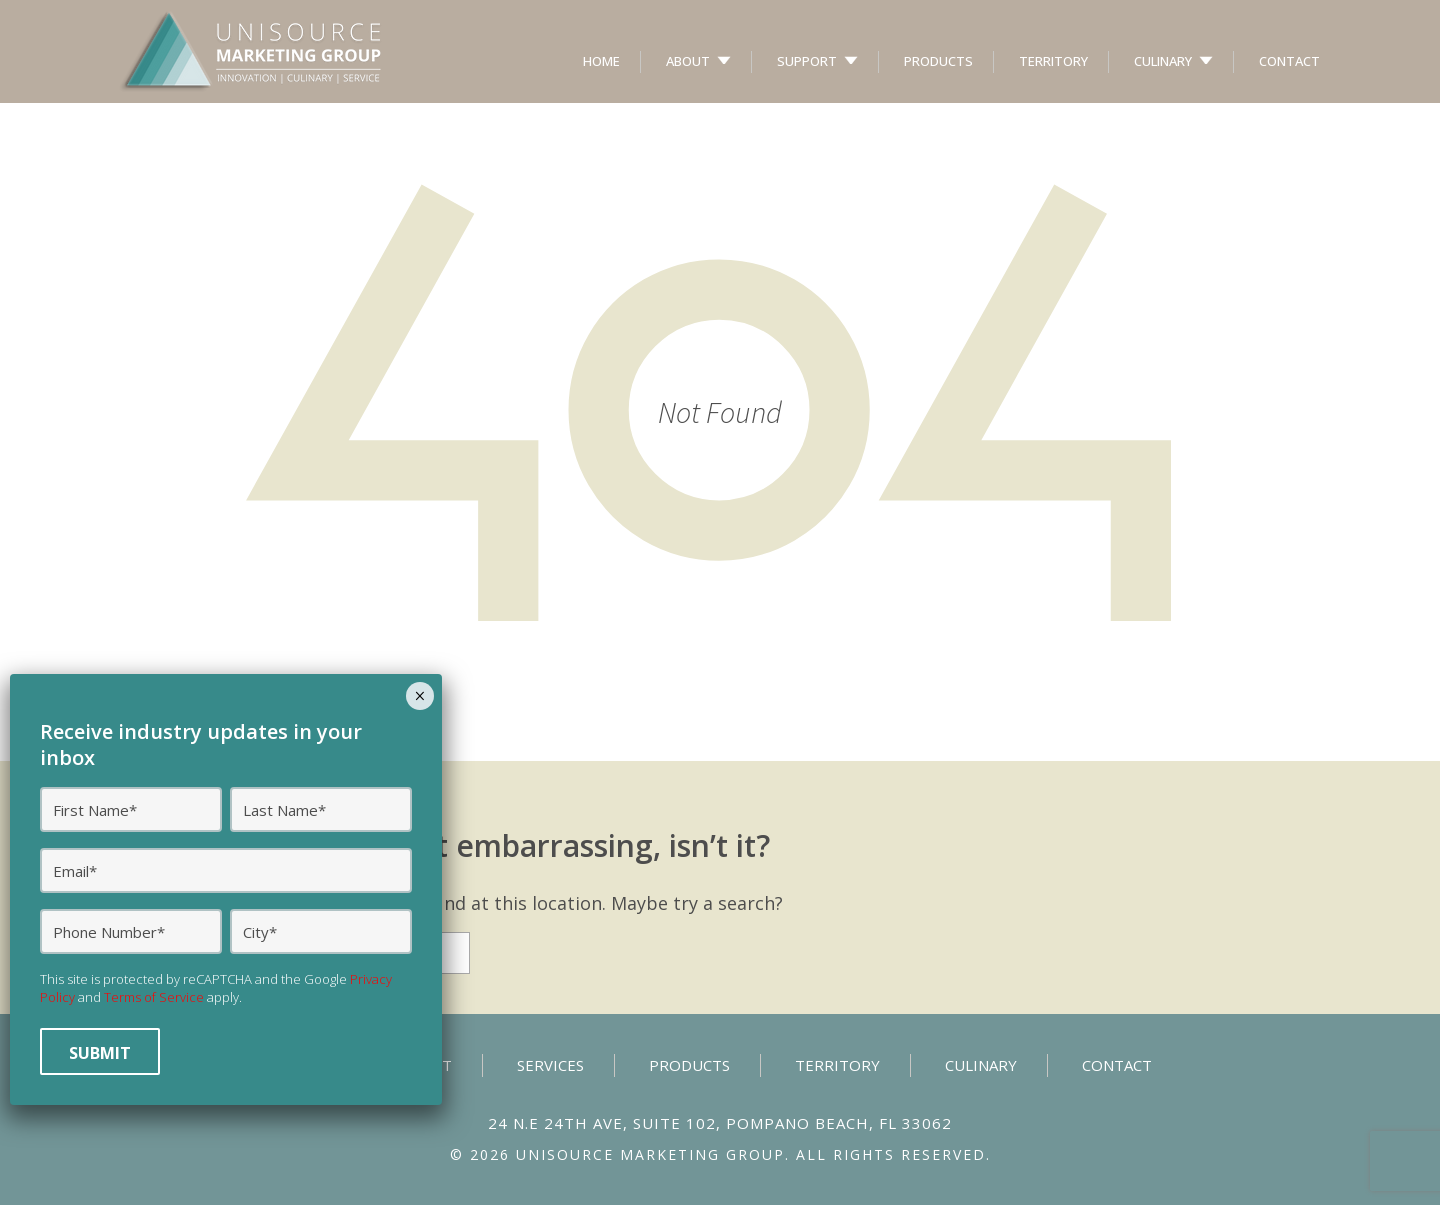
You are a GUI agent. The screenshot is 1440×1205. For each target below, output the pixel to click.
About (688, 61)
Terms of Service (154, 997)
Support (807, 61)
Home (601, 61)
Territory (1053, 61)
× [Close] (419, 696)
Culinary (1163, 61)
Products (938, 61)
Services (550, 1065)
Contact (1289, 61)
